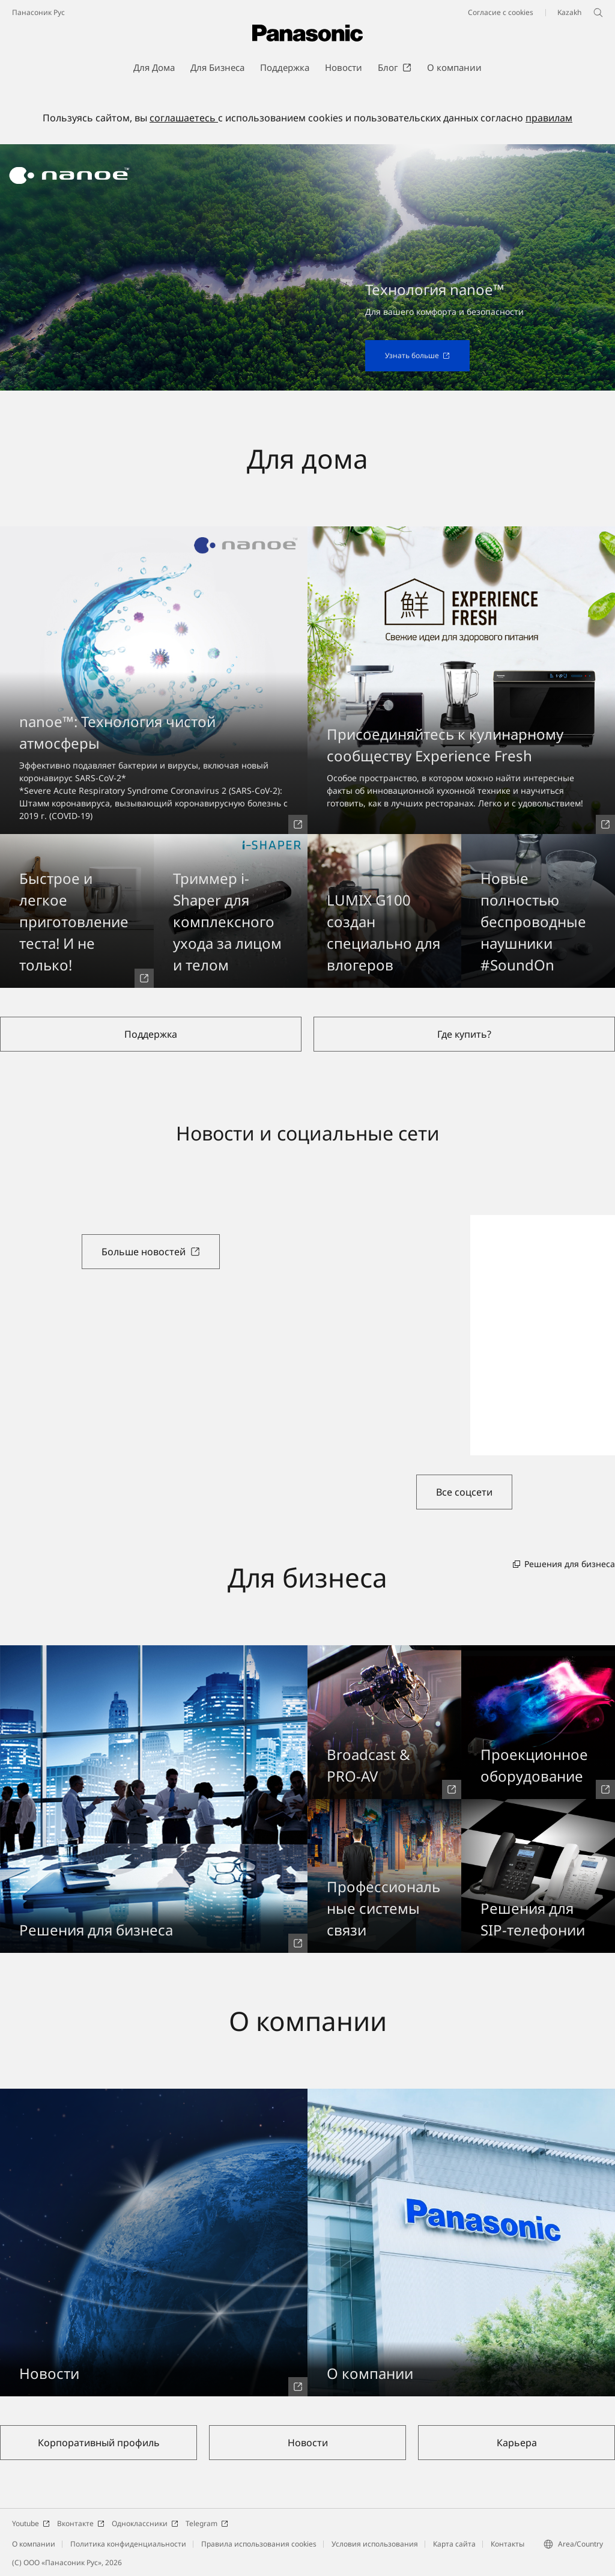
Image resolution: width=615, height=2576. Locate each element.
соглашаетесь (184, 117)
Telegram (207, 2523)
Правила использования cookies (259, 2544)
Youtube (31, 2523)
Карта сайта (454, 2544)
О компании (33, 2544)
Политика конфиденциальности (128, 2544)
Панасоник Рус (38, 12)
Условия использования (375, 2544)
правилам (549, 117)
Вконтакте (81, 2523)
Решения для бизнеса (564, 1564)
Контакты (507, 2544)
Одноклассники (145, 2523)
